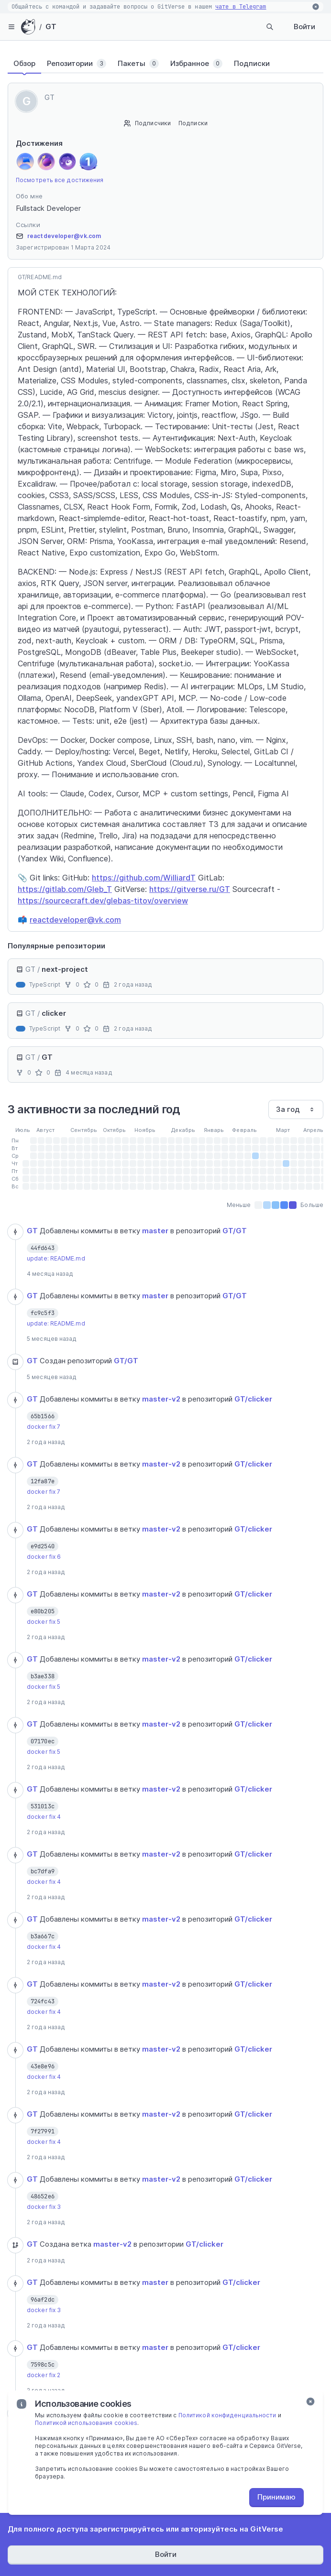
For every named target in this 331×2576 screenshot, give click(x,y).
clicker (54, 1013)
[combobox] (295, 1109)
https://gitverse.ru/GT (189, 889)
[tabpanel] (165, 1374)
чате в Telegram (240, 7)
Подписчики (153, 123)
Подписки (193, 123)
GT (50, 26)
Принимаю (276, 2496)
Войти (304, 26)
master (155, 1230)
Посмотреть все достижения (60, 180)
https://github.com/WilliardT (144, 877)
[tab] (24, 63)
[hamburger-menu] (11, 26)
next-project (65, 969)
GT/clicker (253, 1398)
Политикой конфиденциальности (227, 2415)
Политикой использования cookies (86, 2422)
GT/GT (234, 1230)
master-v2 (161, 1398)
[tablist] (165, 63)
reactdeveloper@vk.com (64, 235)
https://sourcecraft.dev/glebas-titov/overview (103, 900)
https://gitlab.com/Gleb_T (65, 889)
